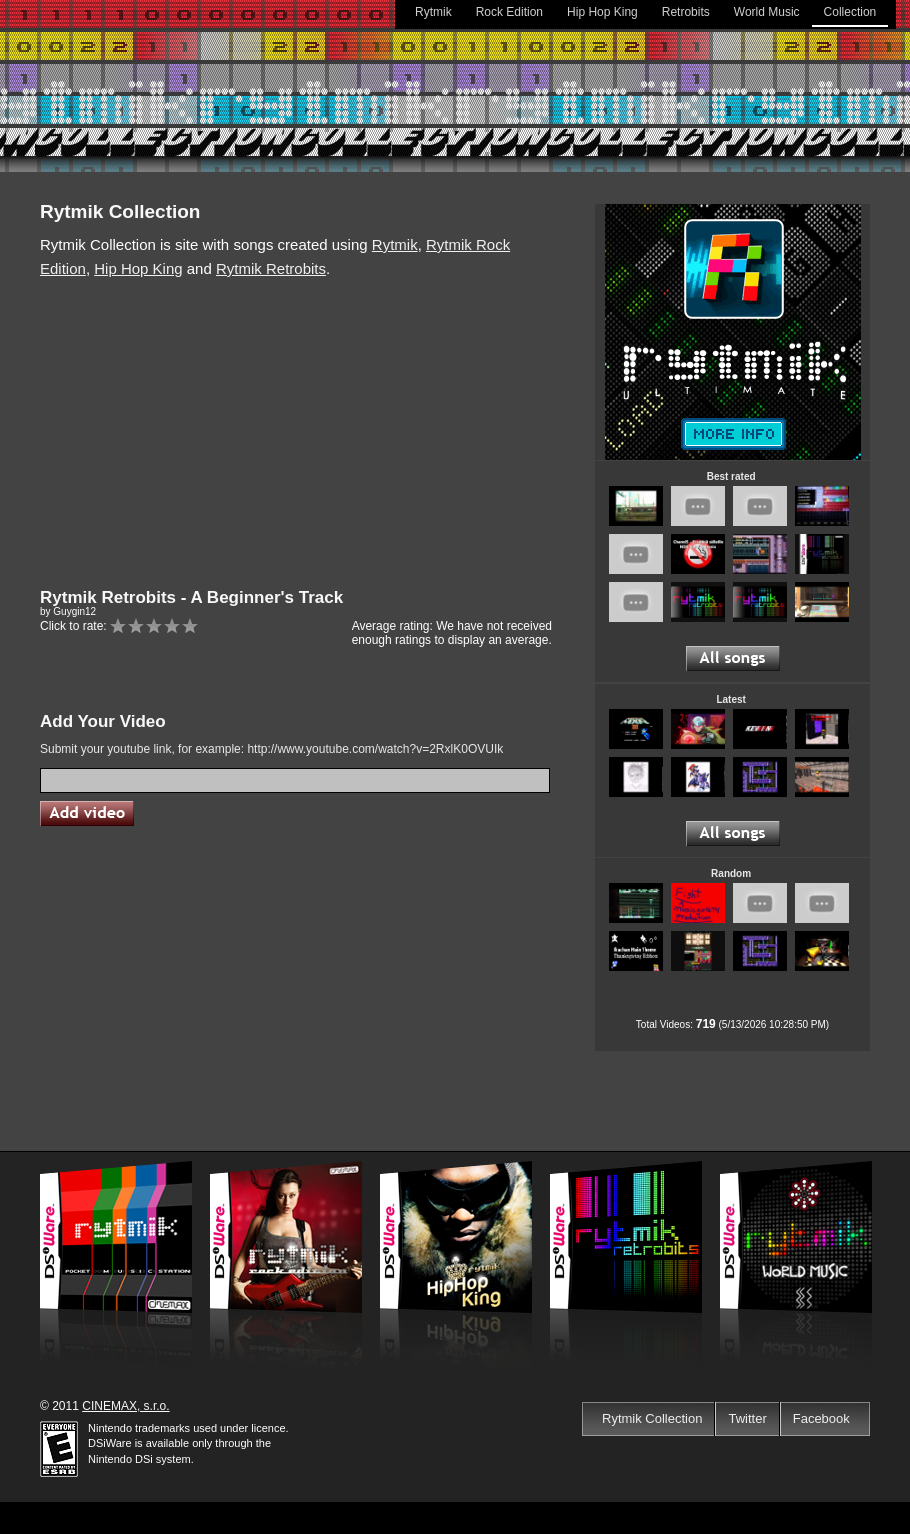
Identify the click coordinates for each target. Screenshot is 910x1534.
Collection (850, 12)
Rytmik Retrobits (271, 268)
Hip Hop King (602, 12)
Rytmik (433, 12)
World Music (767, 12)
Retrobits (686, 12)
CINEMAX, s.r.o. (125, 1406)
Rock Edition (509, 12)
